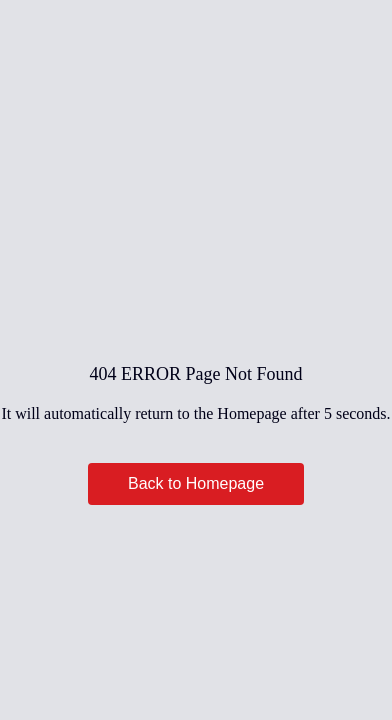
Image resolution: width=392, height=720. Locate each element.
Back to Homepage (196, 483)
